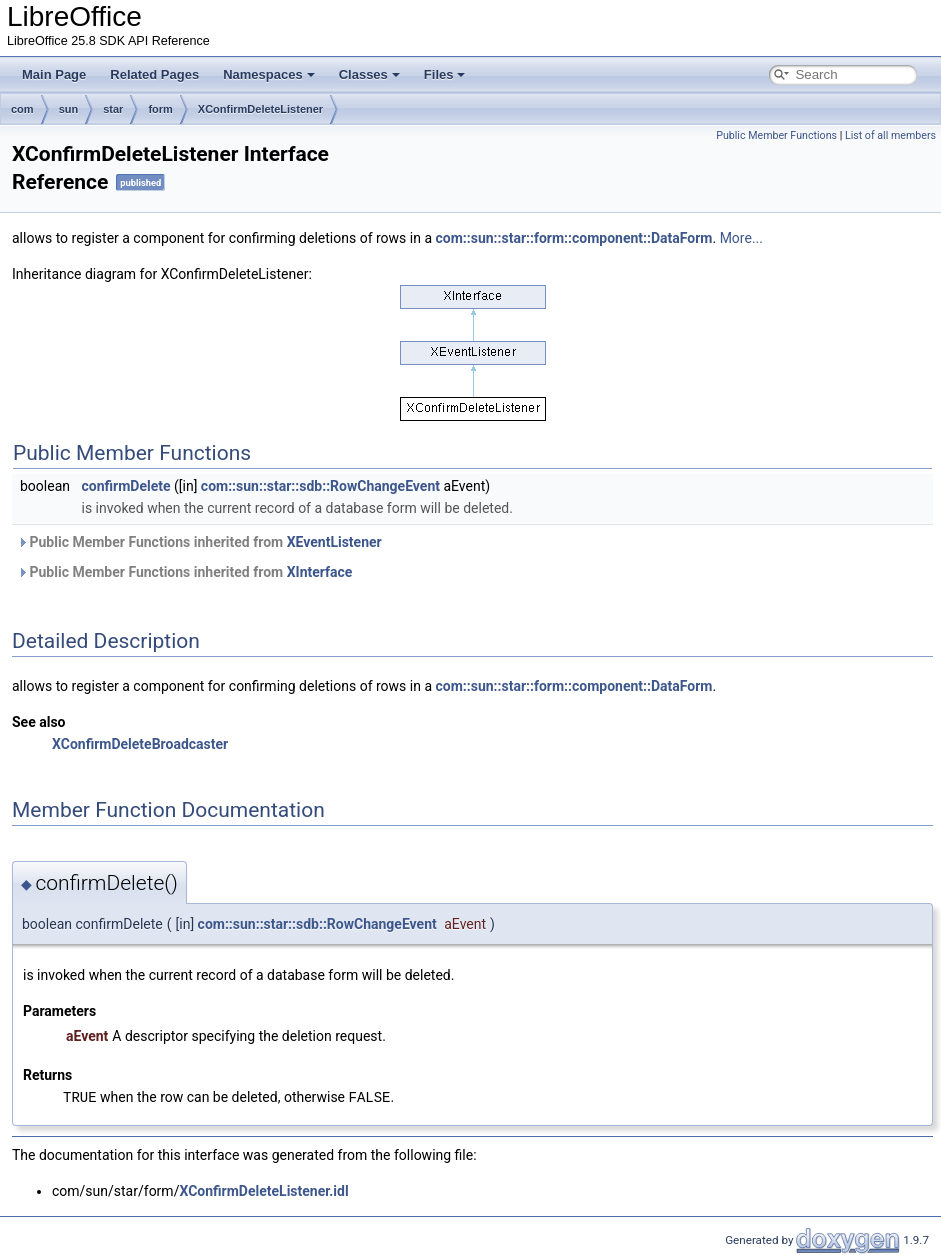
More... (741, 238)
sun (69, 109)
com (22, 109)
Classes (369, 74)
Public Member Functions (776, 135)
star (113, 109)
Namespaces (269, 74)
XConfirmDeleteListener (260, 109)
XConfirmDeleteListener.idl (263, 1190)
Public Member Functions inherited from (199, 542)
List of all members (890, 135)
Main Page (54, 74)
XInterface (320, 572)
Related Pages (154, 74)
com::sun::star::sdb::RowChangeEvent (320, 486)
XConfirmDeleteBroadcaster (140, 744)
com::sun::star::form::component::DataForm (573, 238)
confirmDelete (125, 486)
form (160, 109)
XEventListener (334, 542)
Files (445, 74)
